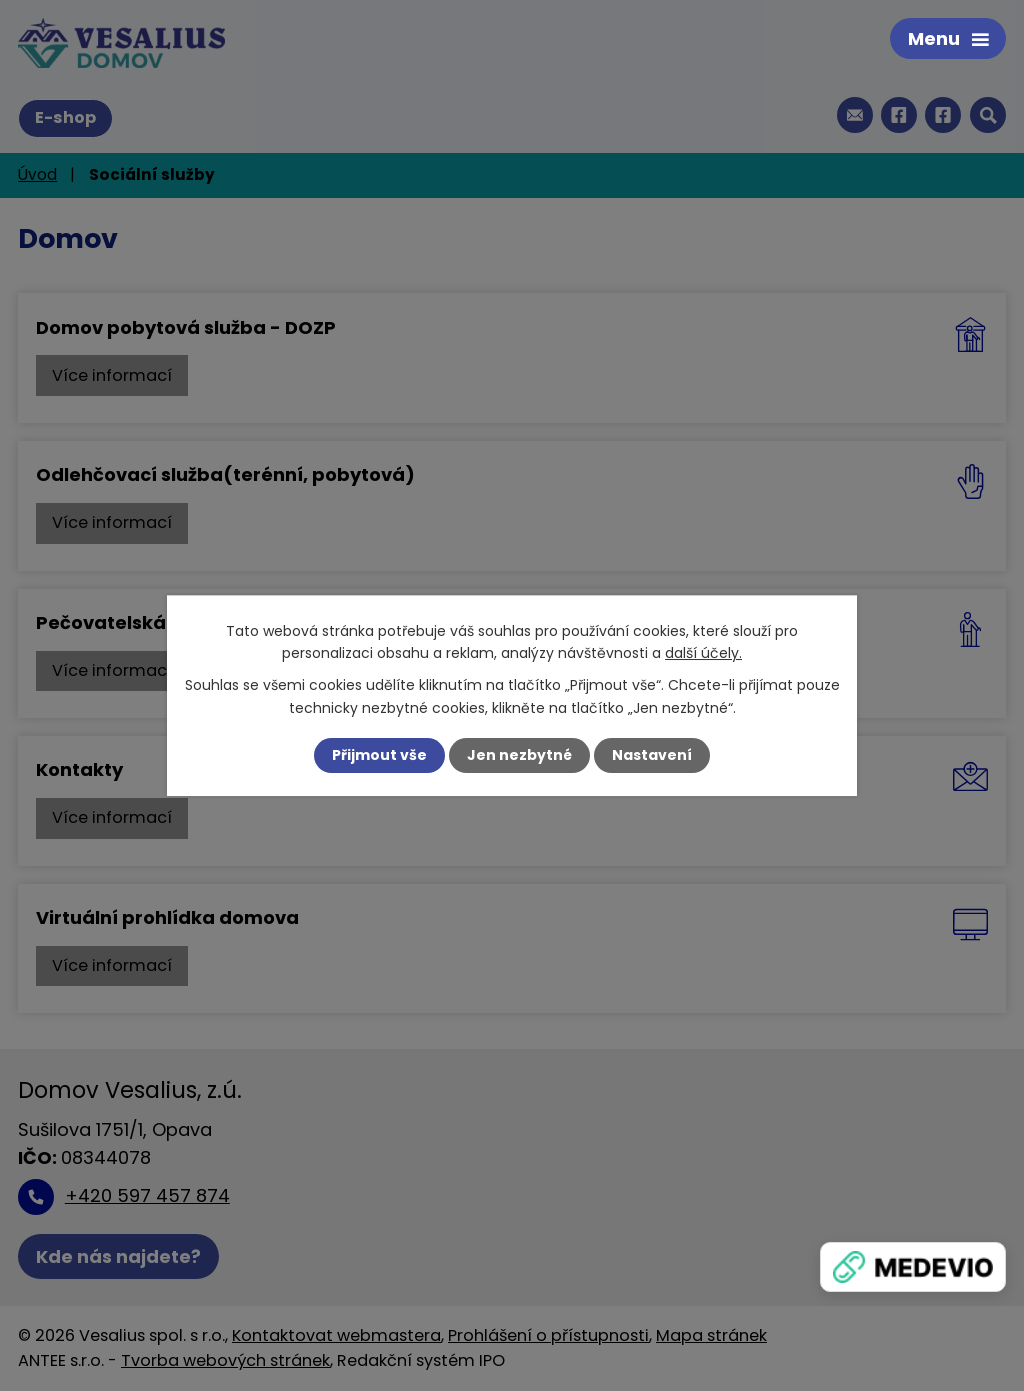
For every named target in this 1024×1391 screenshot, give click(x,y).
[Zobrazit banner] (913, 1267)
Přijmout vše (379, 755)
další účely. (703, 653)
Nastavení (652, 755)
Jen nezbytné (519, 755)
